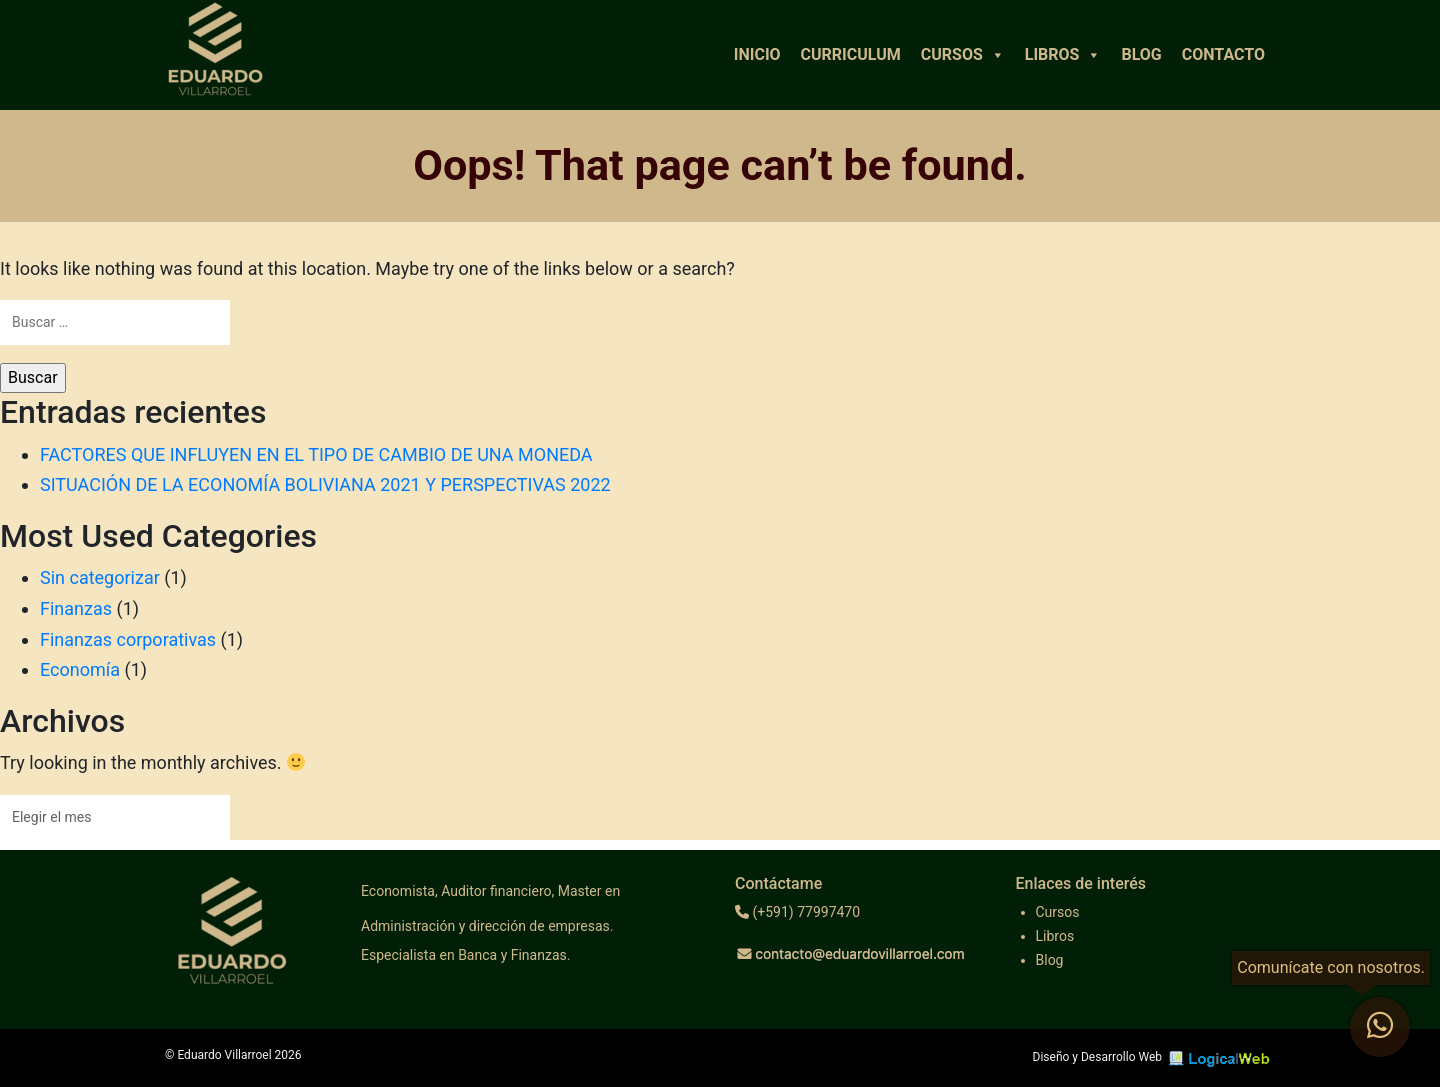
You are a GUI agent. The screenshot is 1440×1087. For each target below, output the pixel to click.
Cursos (963, 54)
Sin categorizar (100, 577)
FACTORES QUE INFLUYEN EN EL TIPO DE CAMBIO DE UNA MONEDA (316, 454)
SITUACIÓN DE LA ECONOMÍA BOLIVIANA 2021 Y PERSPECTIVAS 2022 (325, 484)
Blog (1141, 54)
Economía (80, 669)
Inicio (757, 54)
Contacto (1223, 54)
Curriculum (851, 54)
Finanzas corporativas (128, 639)
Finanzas (76, 608)
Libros (1063, 54)
